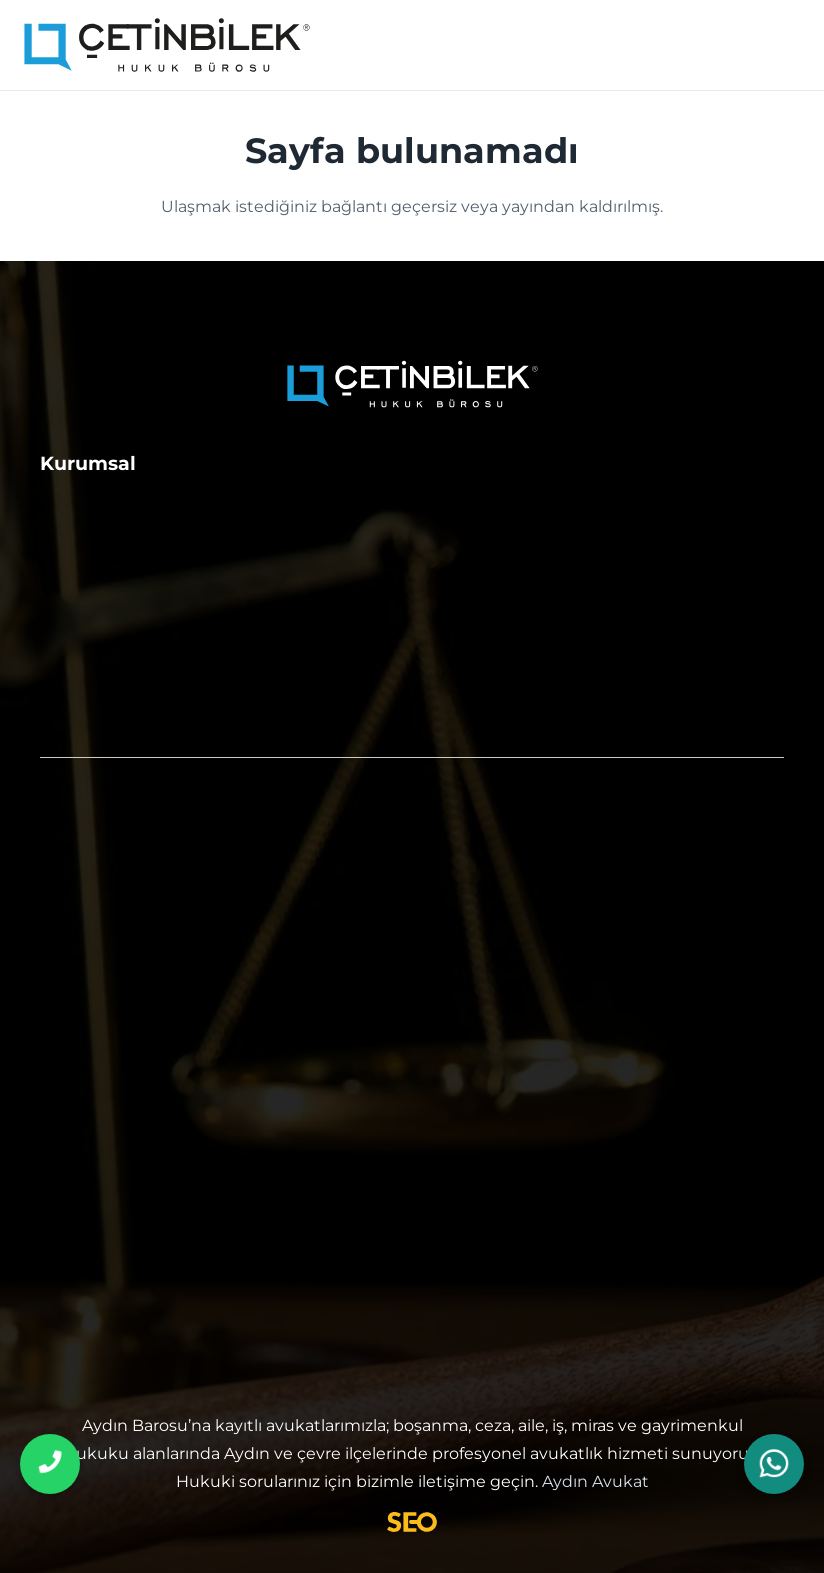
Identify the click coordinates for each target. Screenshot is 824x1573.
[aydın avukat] (167, 45)
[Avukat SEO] (411, 1522)
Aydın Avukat (595, 1481)
